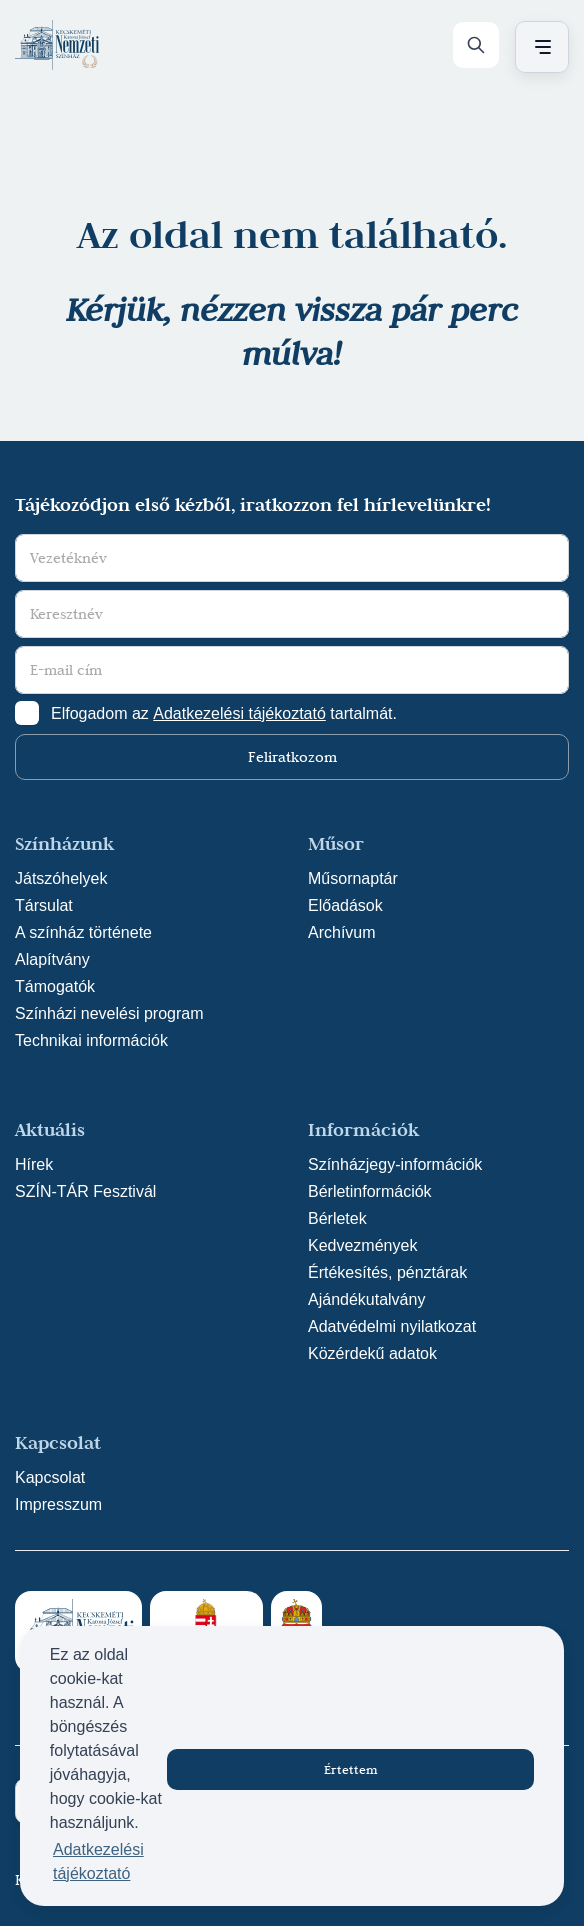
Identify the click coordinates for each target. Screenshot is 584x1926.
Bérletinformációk (370, 1191)
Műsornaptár (353, 878)
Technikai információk (91, 1040)
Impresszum (58, 1504)
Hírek (34, 1164)
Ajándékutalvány (366, 1299)
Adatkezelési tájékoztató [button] (98, 1861)
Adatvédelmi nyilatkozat (392, 1326)
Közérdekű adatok (372, 1353)
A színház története (83, 932)
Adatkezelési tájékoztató (239, 713)
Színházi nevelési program (109, 1013)
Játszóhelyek (61, 878)
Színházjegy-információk (395, 1164)
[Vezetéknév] (292, 558)
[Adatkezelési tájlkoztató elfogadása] (27, 713)
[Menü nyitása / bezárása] (539, 47)
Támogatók (55, 986)
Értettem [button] (351, 1769)
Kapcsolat (50, 1477)
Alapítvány (52, 959)
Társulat (44, 905)
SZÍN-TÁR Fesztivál (85, 1191)
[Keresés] (476, 45)
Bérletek (337, 1218)
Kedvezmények (362, 1245)
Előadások (345, 905)
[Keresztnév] (292, 614)
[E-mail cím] (292, 670)
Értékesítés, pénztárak (387, 1272)
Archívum (342, 932)
